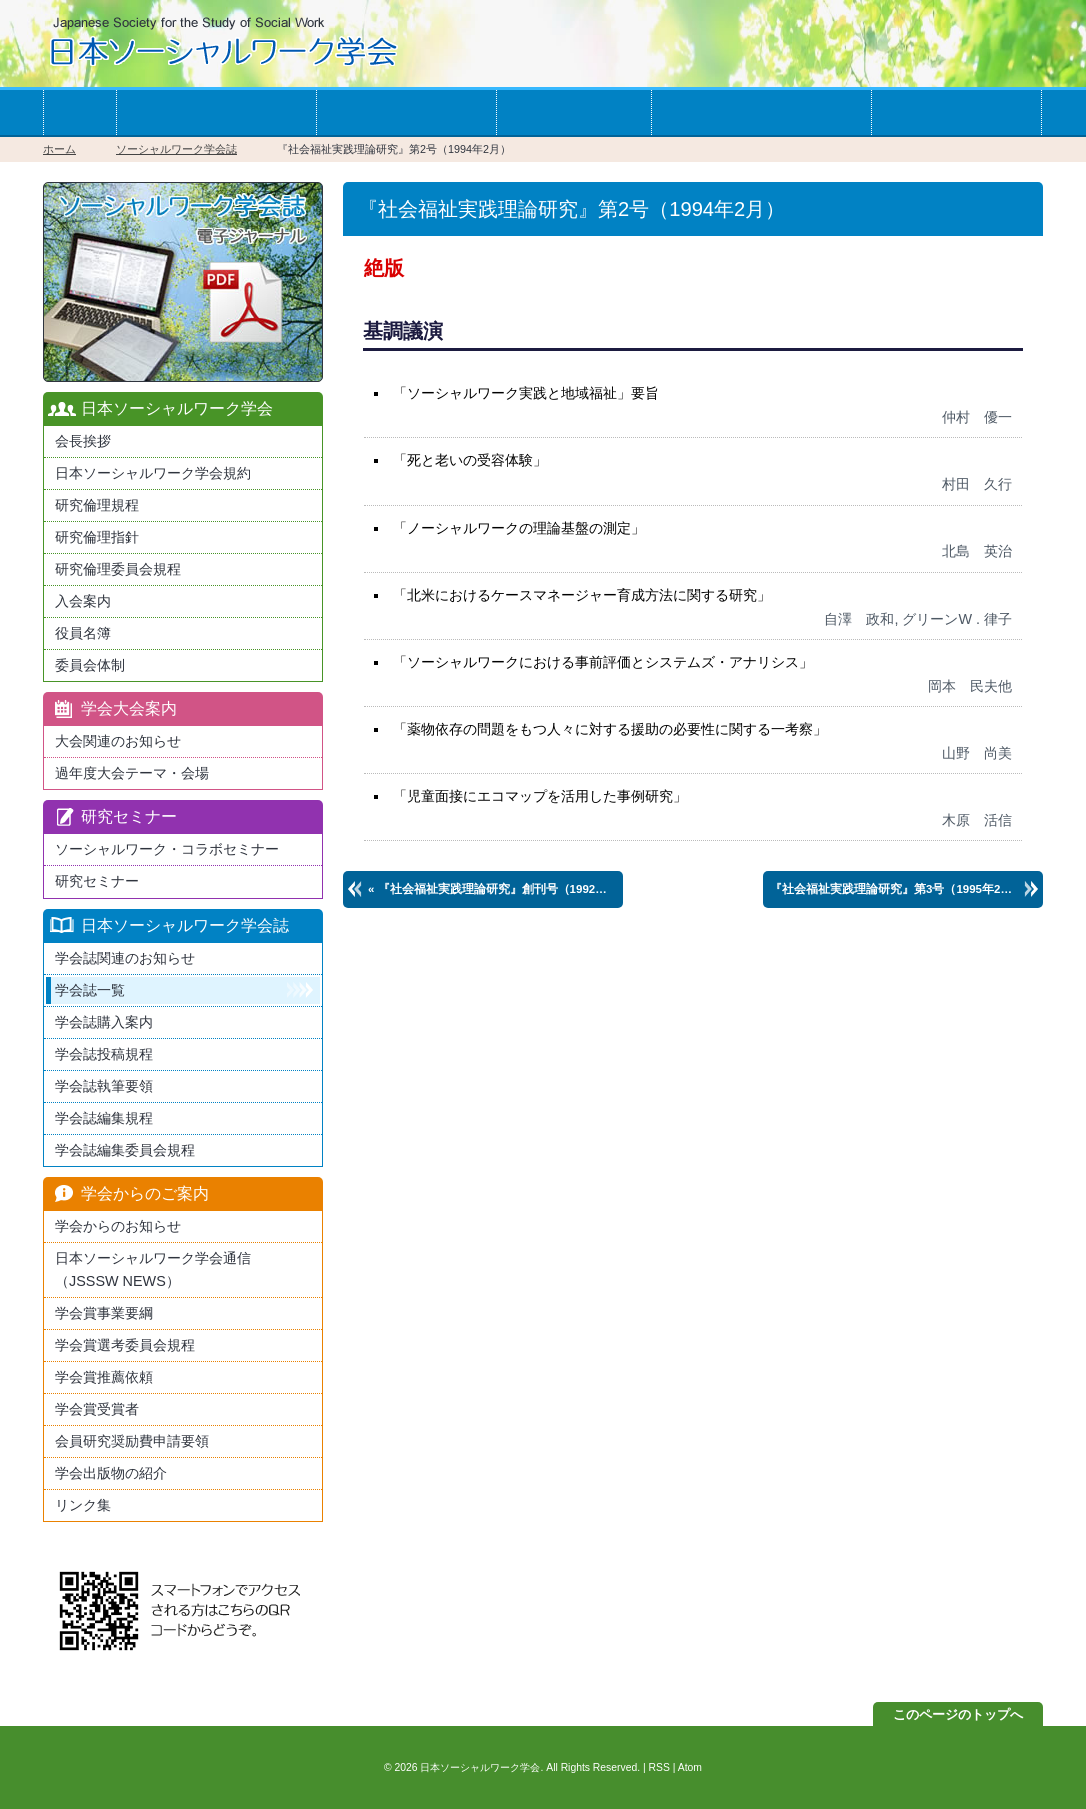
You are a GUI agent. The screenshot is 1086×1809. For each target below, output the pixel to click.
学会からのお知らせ (761, 112)
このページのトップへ (958, 1714)
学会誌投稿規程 (104, 1054)
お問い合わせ (956, 112)
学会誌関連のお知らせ (125, 958)
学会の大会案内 (406, 112)
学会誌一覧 (573, 112)
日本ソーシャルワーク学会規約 (153, 473)
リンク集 (83, 1505)
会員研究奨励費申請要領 (132, 1441)
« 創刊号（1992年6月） (495, 889)
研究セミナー (97, 881)
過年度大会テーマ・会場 (132, 773)
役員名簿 (83, 633)
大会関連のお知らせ (118, 741)
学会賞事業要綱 (104, 1313)
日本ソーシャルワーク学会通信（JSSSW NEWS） (153, 1269)
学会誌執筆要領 (104, 1086)
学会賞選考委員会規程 (125, 1345)
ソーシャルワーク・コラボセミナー (167, 849)
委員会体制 (90, 665)
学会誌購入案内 (104, 1022)
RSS (659, 1767)
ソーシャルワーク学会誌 (176, 149)
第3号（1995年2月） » (902, 889)
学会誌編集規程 (104, 1118)
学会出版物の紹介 (111, 1473)
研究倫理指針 (97, 537)
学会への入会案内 (216, 112)
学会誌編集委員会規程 (125, 1150)
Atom (690, 1767)
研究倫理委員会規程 (118, 569)
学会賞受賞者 (97, 1409)
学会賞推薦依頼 (104, 1377)
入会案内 (83, 601)
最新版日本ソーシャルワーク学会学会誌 (183, 282)
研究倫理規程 (97, 505)
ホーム (79, 112)
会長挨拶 (83, 441)
